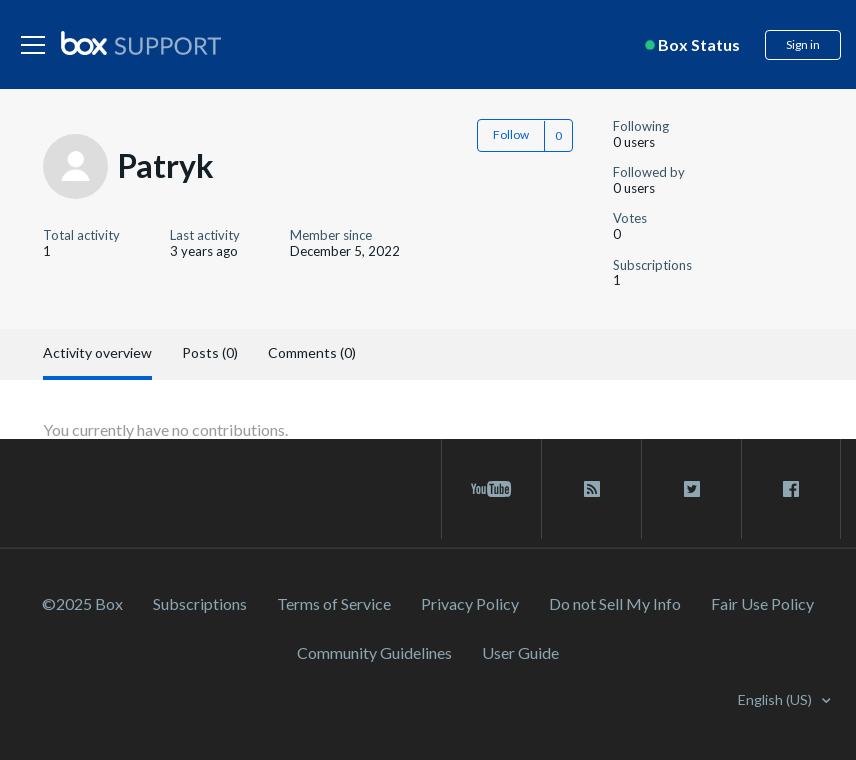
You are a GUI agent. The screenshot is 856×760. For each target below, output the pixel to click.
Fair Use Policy (762, 603)
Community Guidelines (374, 652)
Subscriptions (200, 603)
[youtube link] (491, 489)
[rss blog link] (591, 489)
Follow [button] (511, 134)
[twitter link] (691, 489)
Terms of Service (334, 603)
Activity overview (97, 352)
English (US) (776, 699)
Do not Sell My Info (615, 603)
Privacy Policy (470, 603)
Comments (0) (312, 352)
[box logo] (141, 43)
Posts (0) (210, 352)
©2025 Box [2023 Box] (82, 603)
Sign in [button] (803, 44)
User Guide (520, 652)
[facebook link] (791, 489)
